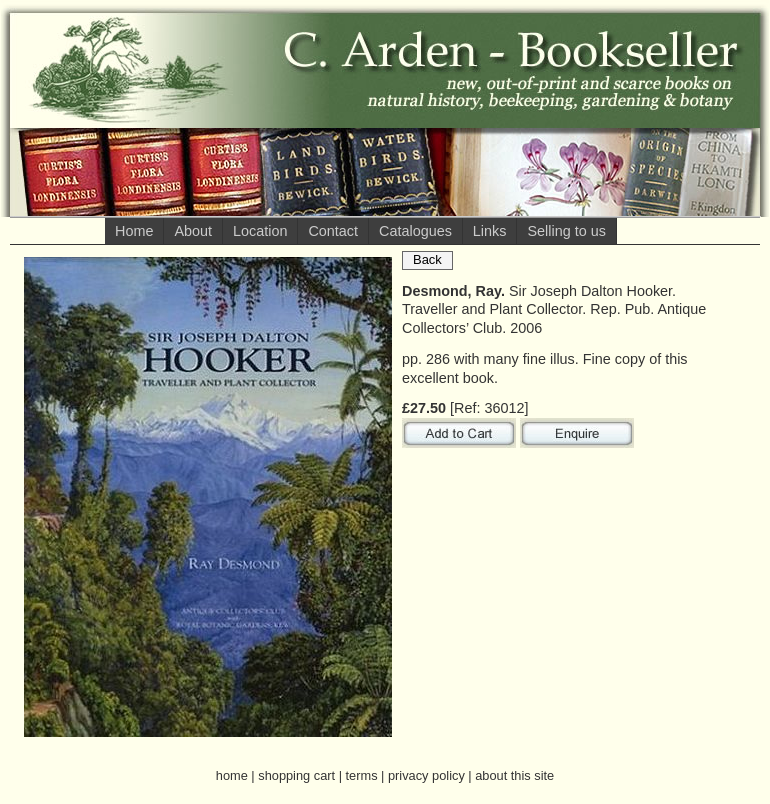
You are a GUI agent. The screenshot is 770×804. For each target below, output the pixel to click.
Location (260, 231)
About (193, 231)
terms (362, 775)
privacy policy (426, 775)
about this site (514, 775)
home (232, 775)
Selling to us (566, 231)
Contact (333, 231)
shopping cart (296, 775)
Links (490, 231)
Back (427, 259)
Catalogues (415, 231)
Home (134, 231)
